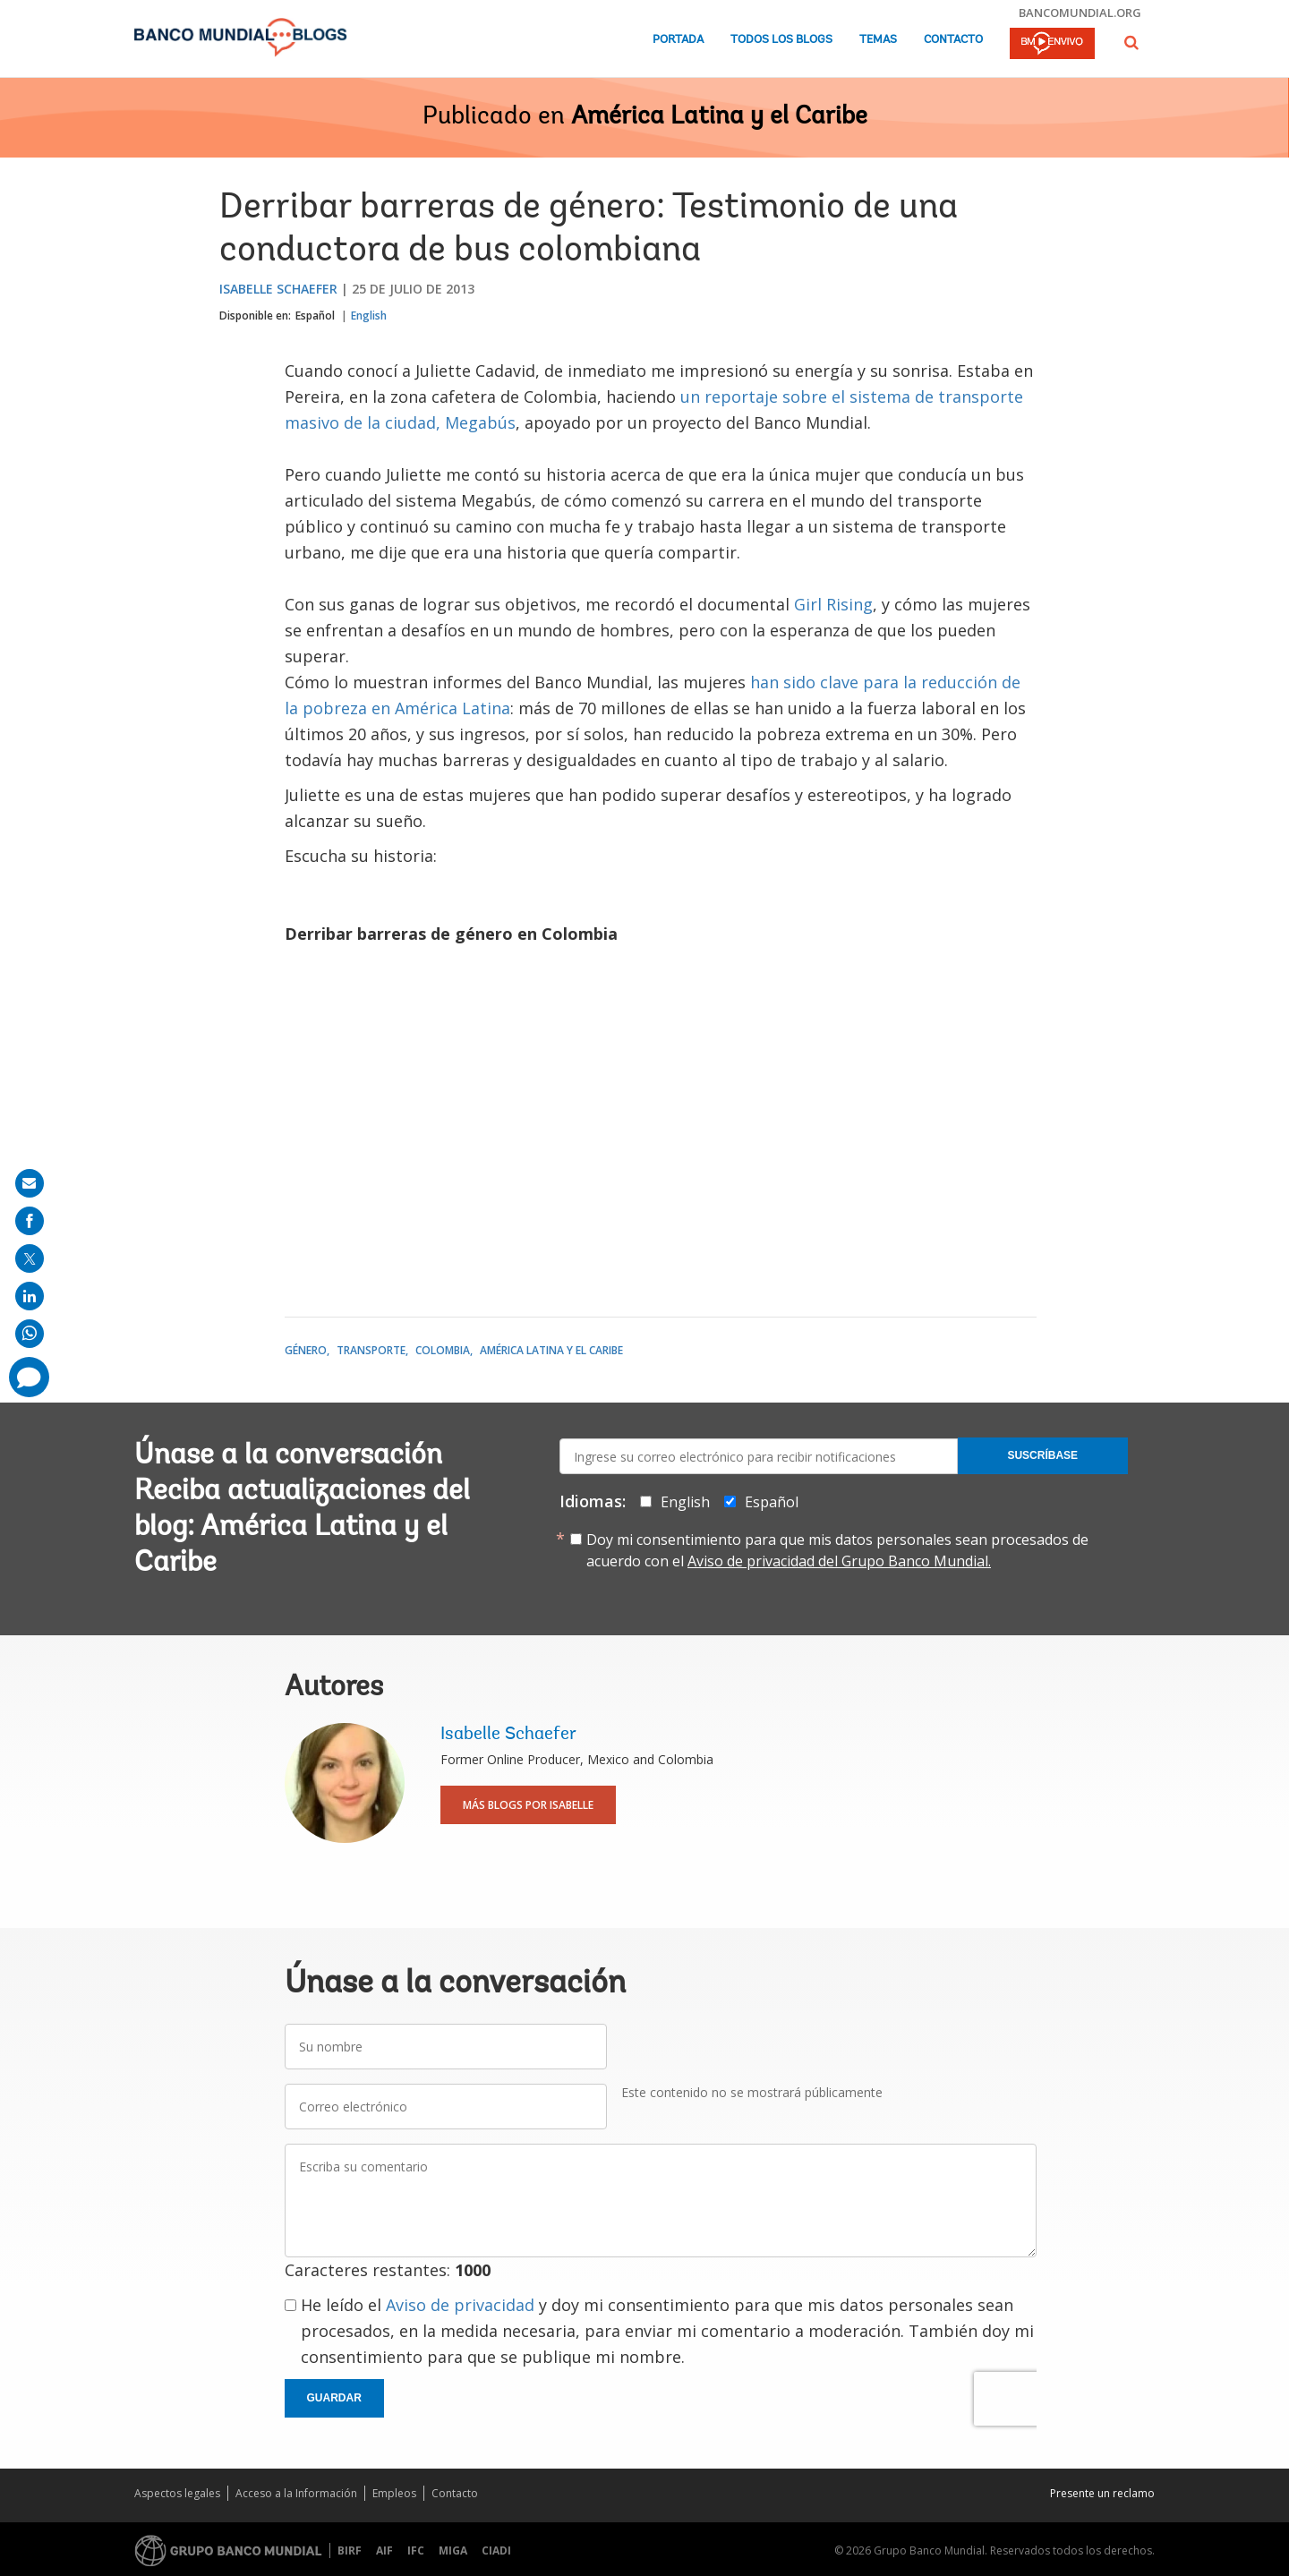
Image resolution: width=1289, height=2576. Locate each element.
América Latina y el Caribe (719, 117)
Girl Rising (833, 604)
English (369, 315)
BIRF (349, 2550)
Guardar (334, 2398)
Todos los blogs (781, 40)
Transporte (371, 1350)
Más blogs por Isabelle (528, 1805)
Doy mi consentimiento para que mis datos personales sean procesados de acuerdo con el (837, 1550)
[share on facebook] (29, 1221)
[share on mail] (29, 1183)
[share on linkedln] (29, 1296)
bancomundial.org (1080, 12)
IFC (415, 2550)
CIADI (496, 2550)
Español (315, 315)
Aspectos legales (177, 2493)
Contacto (953, 40)
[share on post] (29, 1258)
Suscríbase (1042, 1455)
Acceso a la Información (296, 2493)
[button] (1131, 42)
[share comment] (29, 1377)
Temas (878, 40)
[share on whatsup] (29, 1333)
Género (306, 1350)
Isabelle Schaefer (278, 288)
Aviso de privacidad (460, 2305)
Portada (678, 40)
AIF (384, 2550)
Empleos (394, 2493)
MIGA (453, 2550)
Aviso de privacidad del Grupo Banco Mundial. (839, 1561)
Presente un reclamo (1102, 2493)
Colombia (442, 1350)
